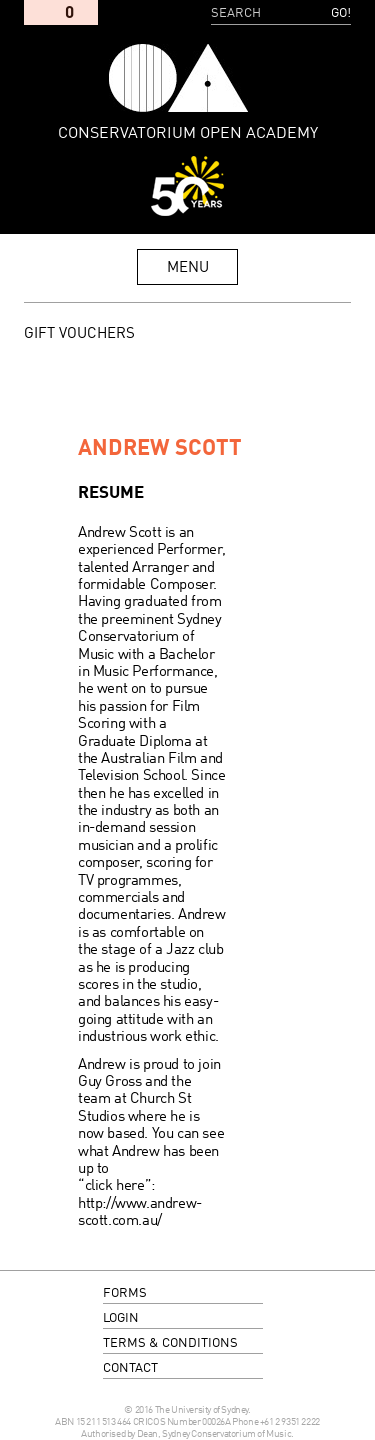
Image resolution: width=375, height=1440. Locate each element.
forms (125, 1293)
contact (130, 1368)
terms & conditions (170, 1343)
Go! (341, 13)
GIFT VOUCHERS (79, 334)
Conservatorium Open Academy (178, 78)
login (121, 1318)
